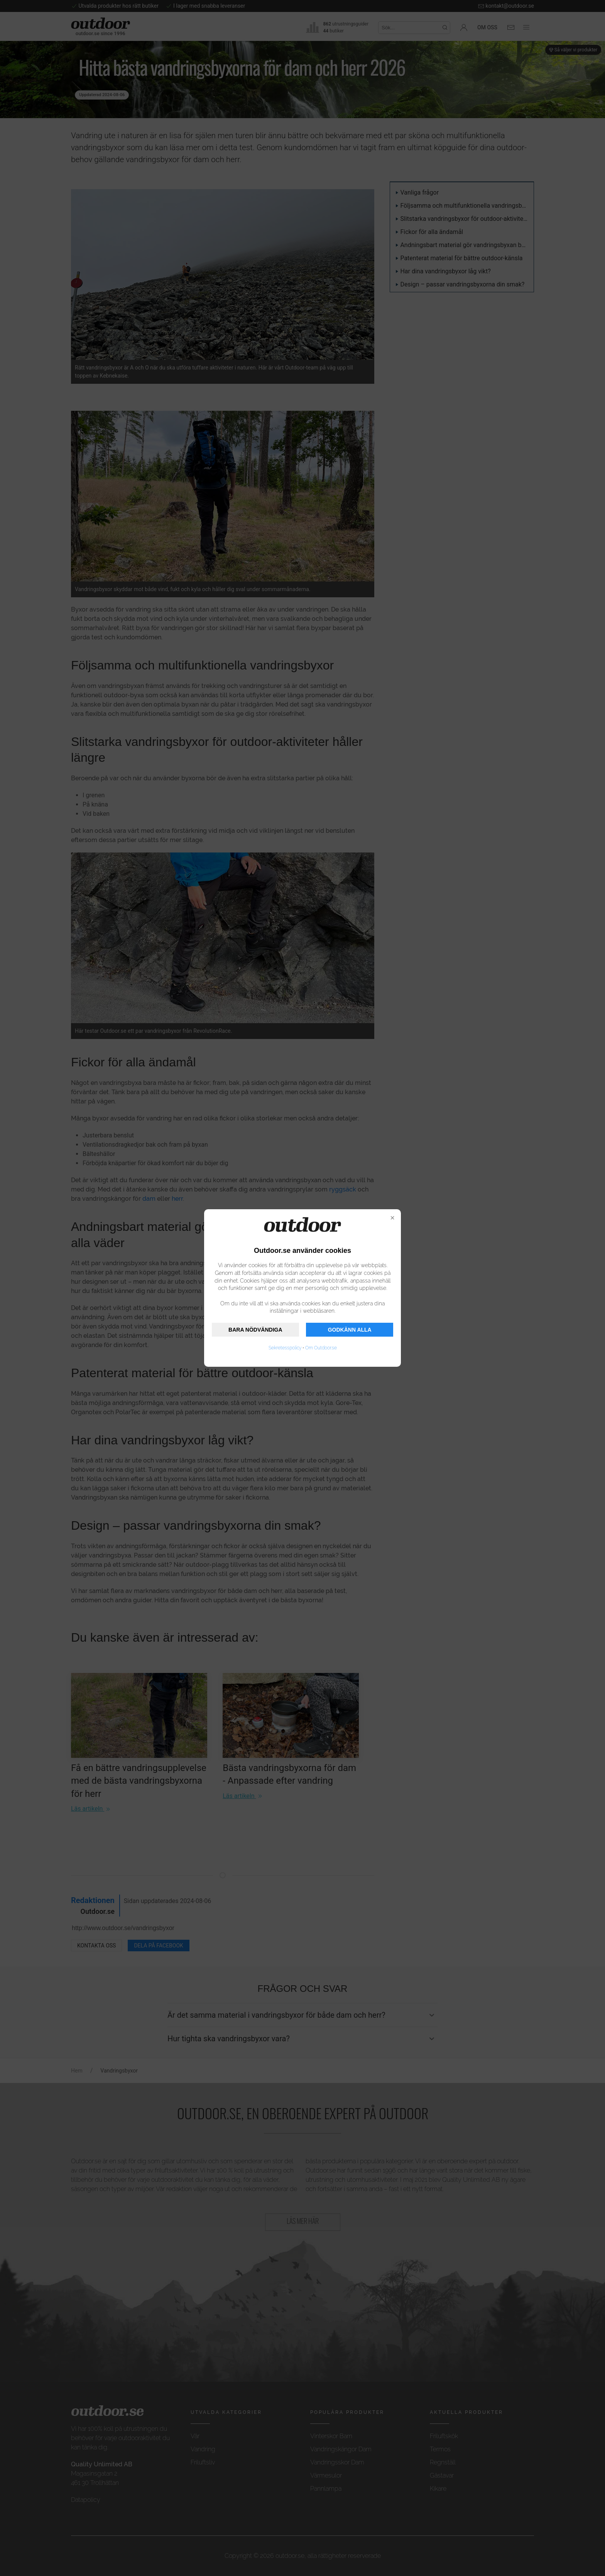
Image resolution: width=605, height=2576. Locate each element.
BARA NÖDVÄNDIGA (255, 1330)
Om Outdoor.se (321, 1348)
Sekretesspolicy (285, 1348)
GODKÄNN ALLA (350, 1330)
